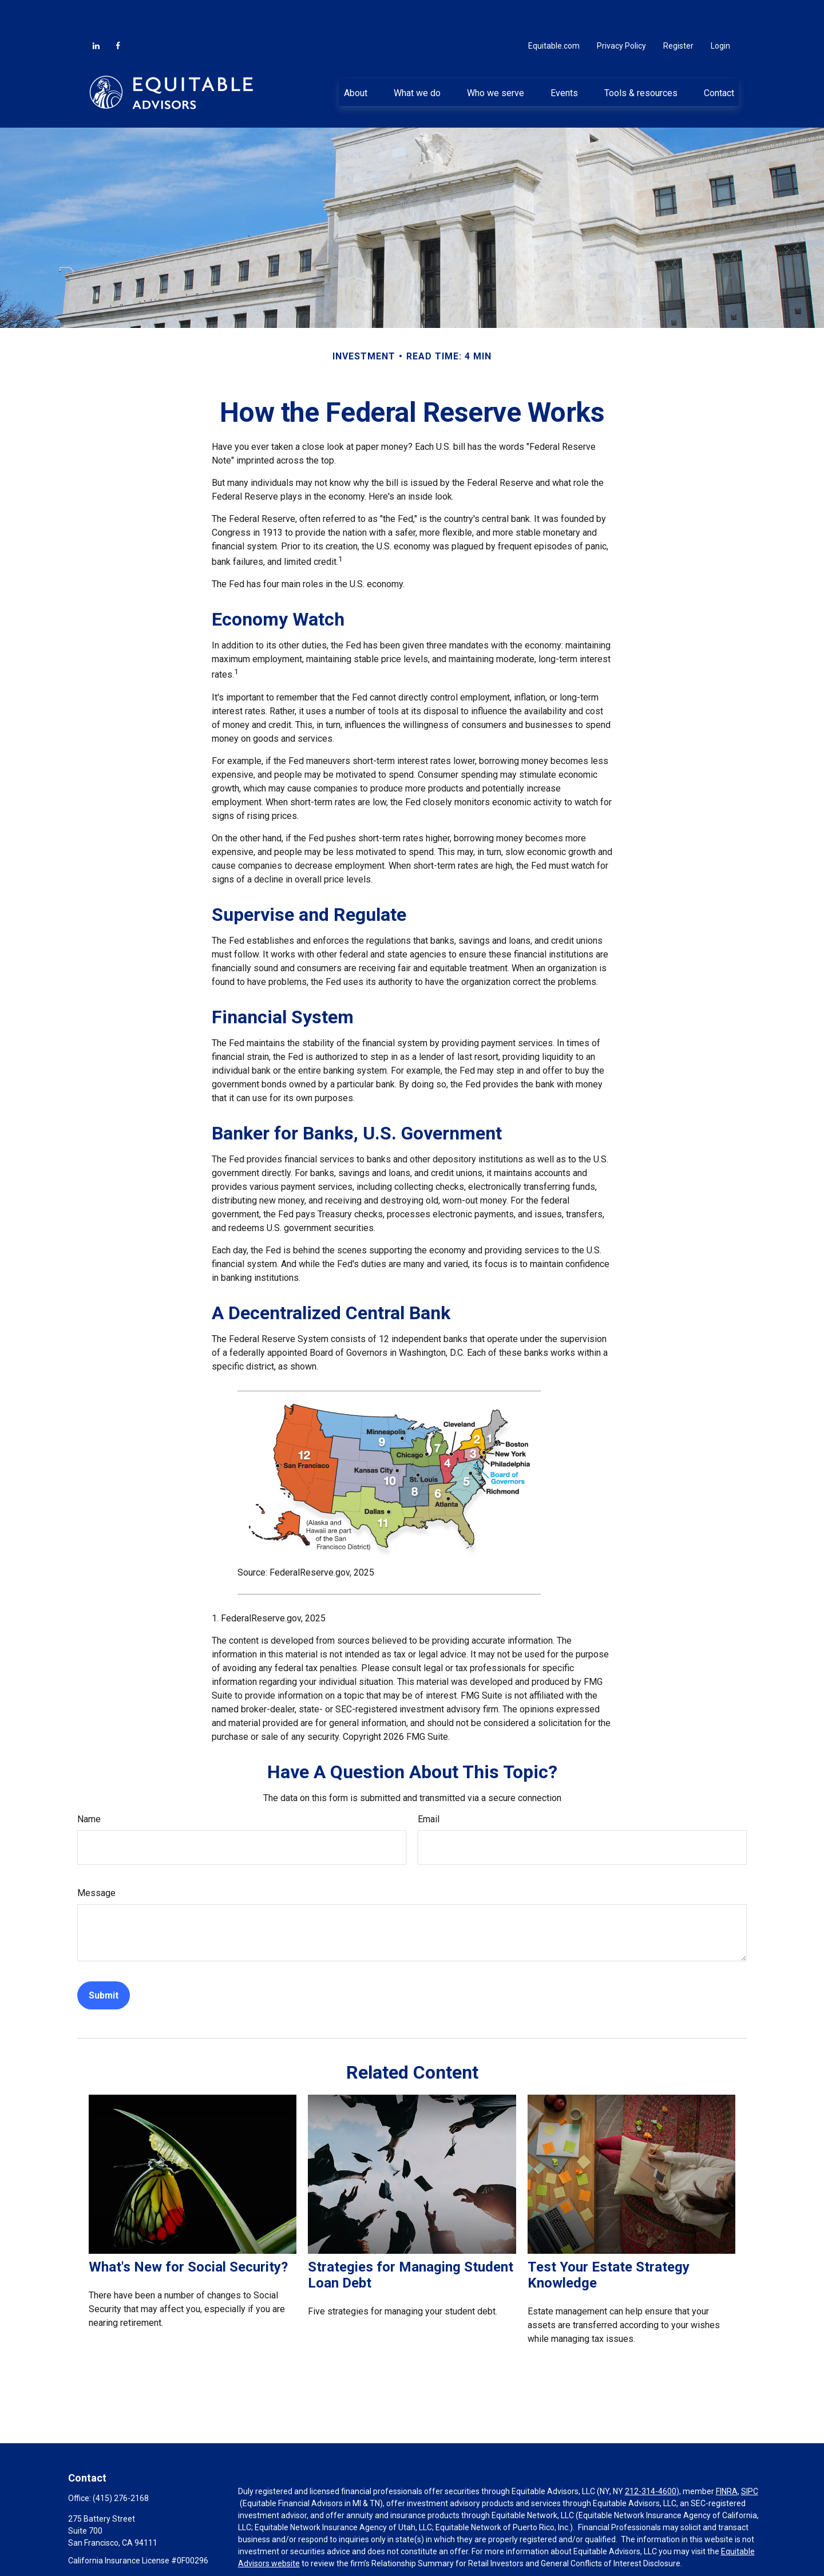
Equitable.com (554, 11)
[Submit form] (103, 1961)
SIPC (749, 2457)
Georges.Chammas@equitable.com (132, 2545)
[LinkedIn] (96, 11)
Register (678, 11)
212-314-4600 (650, 2457)
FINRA (727, 2457)
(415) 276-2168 (121, 2463)
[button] (355, 58)
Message (96, 1858)
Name (89, 1784)
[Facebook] (118, 11)
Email (428, 1784)
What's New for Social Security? (188, 2233)
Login (720, 11)
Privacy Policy (621, 11)
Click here (255, 2550)
